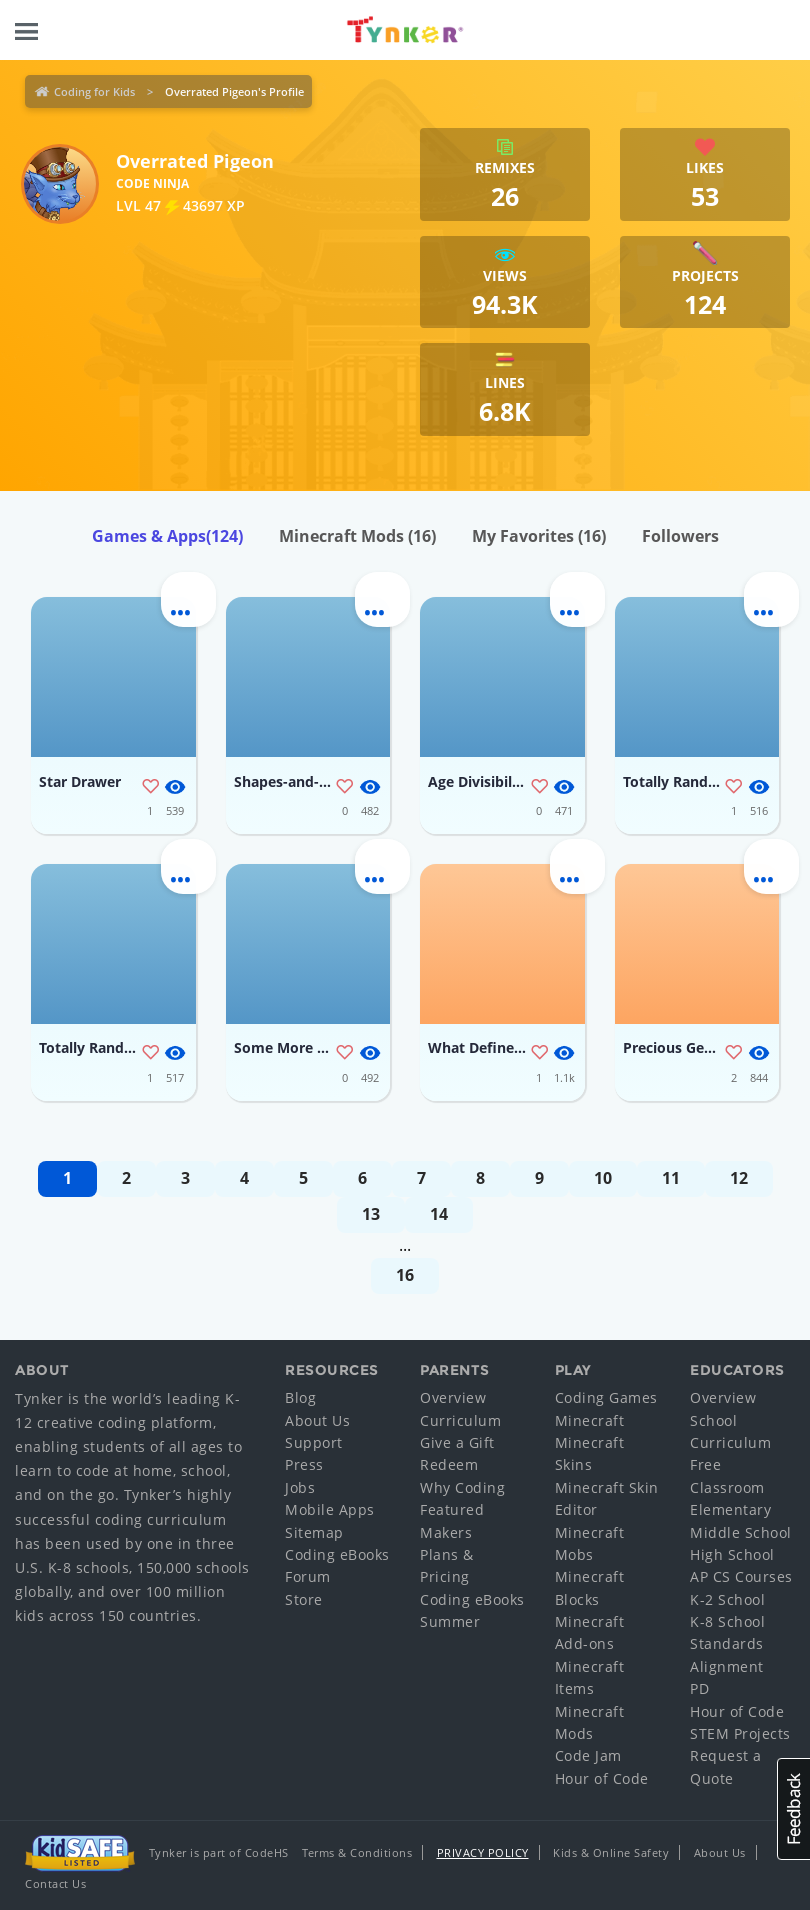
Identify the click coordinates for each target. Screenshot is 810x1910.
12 (739, 1178)
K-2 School (727, 1599)
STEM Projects (740, 1733)
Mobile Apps (330, 1509)
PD (699, 1688)
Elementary (730, 1509)
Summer (450, 1621)
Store (304, 1599)
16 (405, 1275)
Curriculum (460, 1420)
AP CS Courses (741, 1576)
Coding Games (606, 1397)
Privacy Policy (483, 1852)
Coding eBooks (337, 1554)
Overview (453, 1397)
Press (304, 1464)
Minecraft (590, 1420)
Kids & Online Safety (611, 1852)
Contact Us (55, 1883)
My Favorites (539, 536)
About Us (317, 1420)
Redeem (449, 1464)
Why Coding (462, 1487)
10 (603, 1178)
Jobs (300, 1487)
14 (439, 1214)
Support (314, 1442)
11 (671, 1178)
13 (371, 1214)
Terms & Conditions (357, 1852)
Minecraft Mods (357, 536)
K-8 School (727, 1621)
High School (732, 1554)
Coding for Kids (94, 91)
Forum (308, 1576)
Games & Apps (167, 536)
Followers (680, 536)
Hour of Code (602, 1778)
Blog (300, 1397)
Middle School (741, 1532)
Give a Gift (457, 1442)
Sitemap (314, 1532)
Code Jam (588, 1755)
